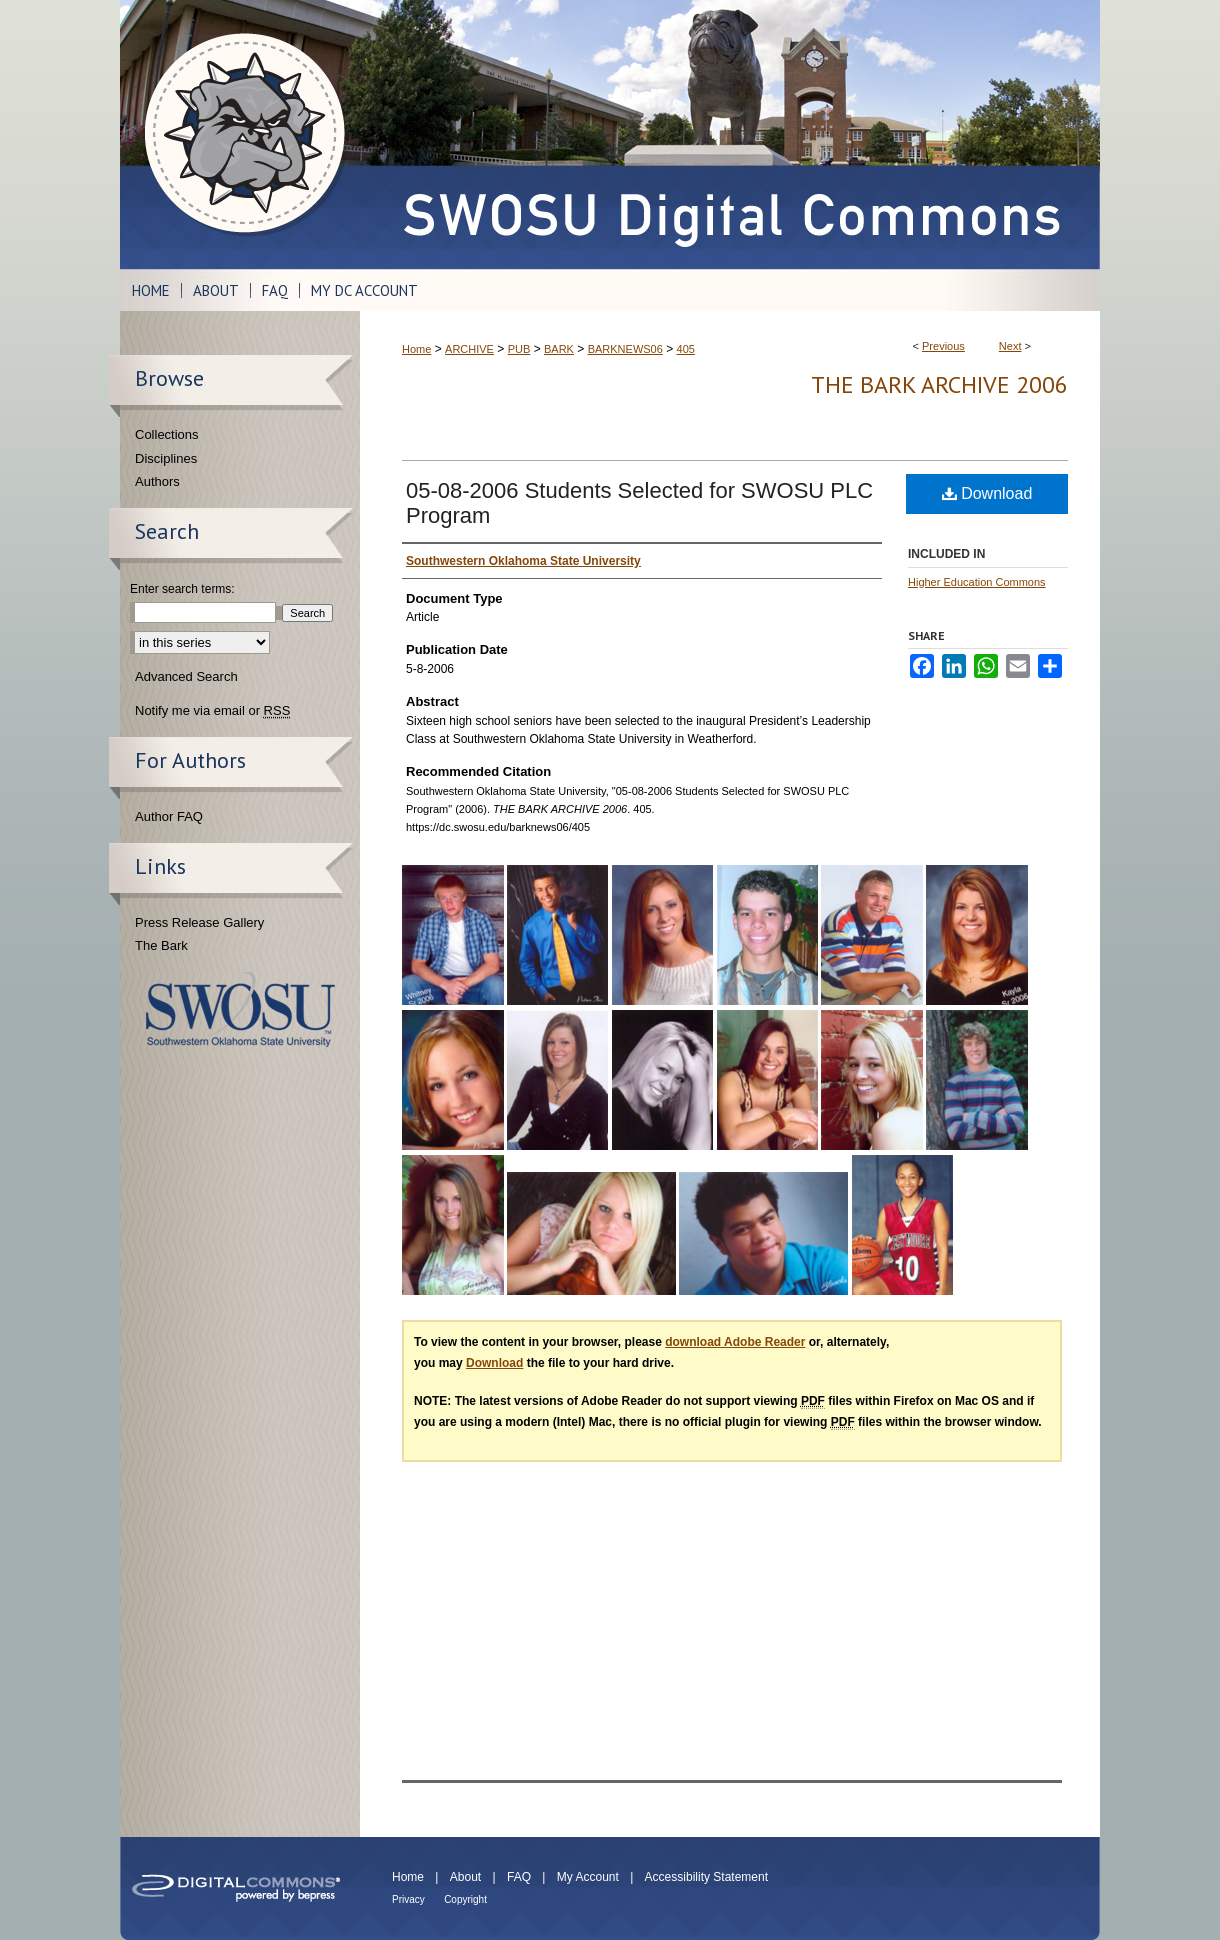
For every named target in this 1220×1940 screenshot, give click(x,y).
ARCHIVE (469, 349)
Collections (167, 434)
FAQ (519, 1877)
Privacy (408, 1899)
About (465, 1877)
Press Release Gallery (199, 922)
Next (1010, 346)
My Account (588, 1877)
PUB (519, 349)
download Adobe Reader (735, 1342)
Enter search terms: (182, 589)
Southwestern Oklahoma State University (240, 1009)
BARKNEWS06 (625, 349)
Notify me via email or (212, 711)
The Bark (161, 945)
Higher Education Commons (977, 582)
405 (686, 349)
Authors (157, 481)
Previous (943, 346)
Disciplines (166, 458)
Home (416, 349)
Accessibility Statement (706, 1877)
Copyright (465, 1899)
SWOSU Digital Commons (730, 134)
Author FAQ (169, 816)
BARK (559, 349)
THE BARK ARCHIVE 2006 (939, 384)
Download (987, 493)
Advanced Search (186, 676)
